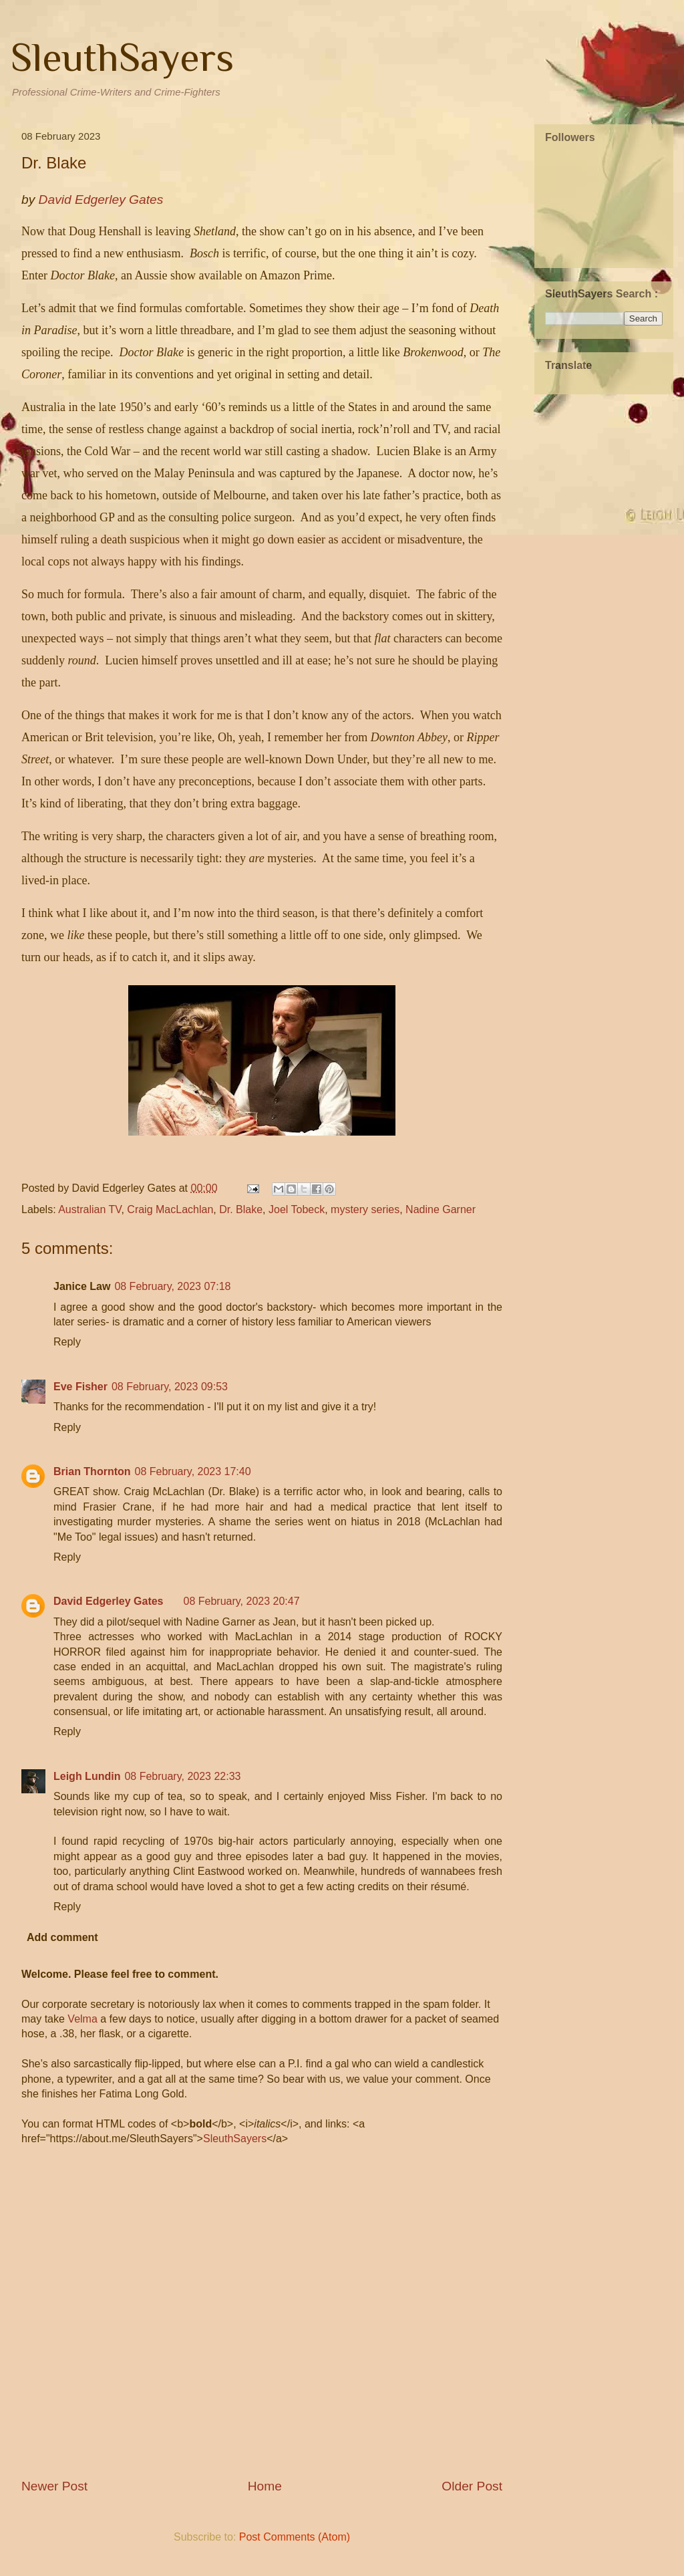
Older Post (472, 2486)
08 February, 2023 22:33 (182, 1776)
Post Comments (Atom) (294, 2537)
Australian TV (89, 1209)
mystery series (365, 1209)
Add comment (62, 1937)
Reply (67, 1341)
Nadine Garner (440, 1209)
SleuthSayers (122, 57)
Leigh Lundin (86, 1776)
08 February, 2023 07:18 (172, 1286)
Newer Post (54, 2486)
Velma (82, 2019)
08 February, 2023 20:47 (242, 1601)
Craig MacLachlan (170, 1209)
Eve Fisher (80, 1386)
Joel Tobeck (297, 1209)
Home (265, 2486)
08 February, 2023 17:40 (193, 1471)
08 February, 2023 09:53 (170, 1386)
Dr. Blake (241, 1209)
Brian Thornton (92, 1471)
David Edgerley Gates (108, 1601)
